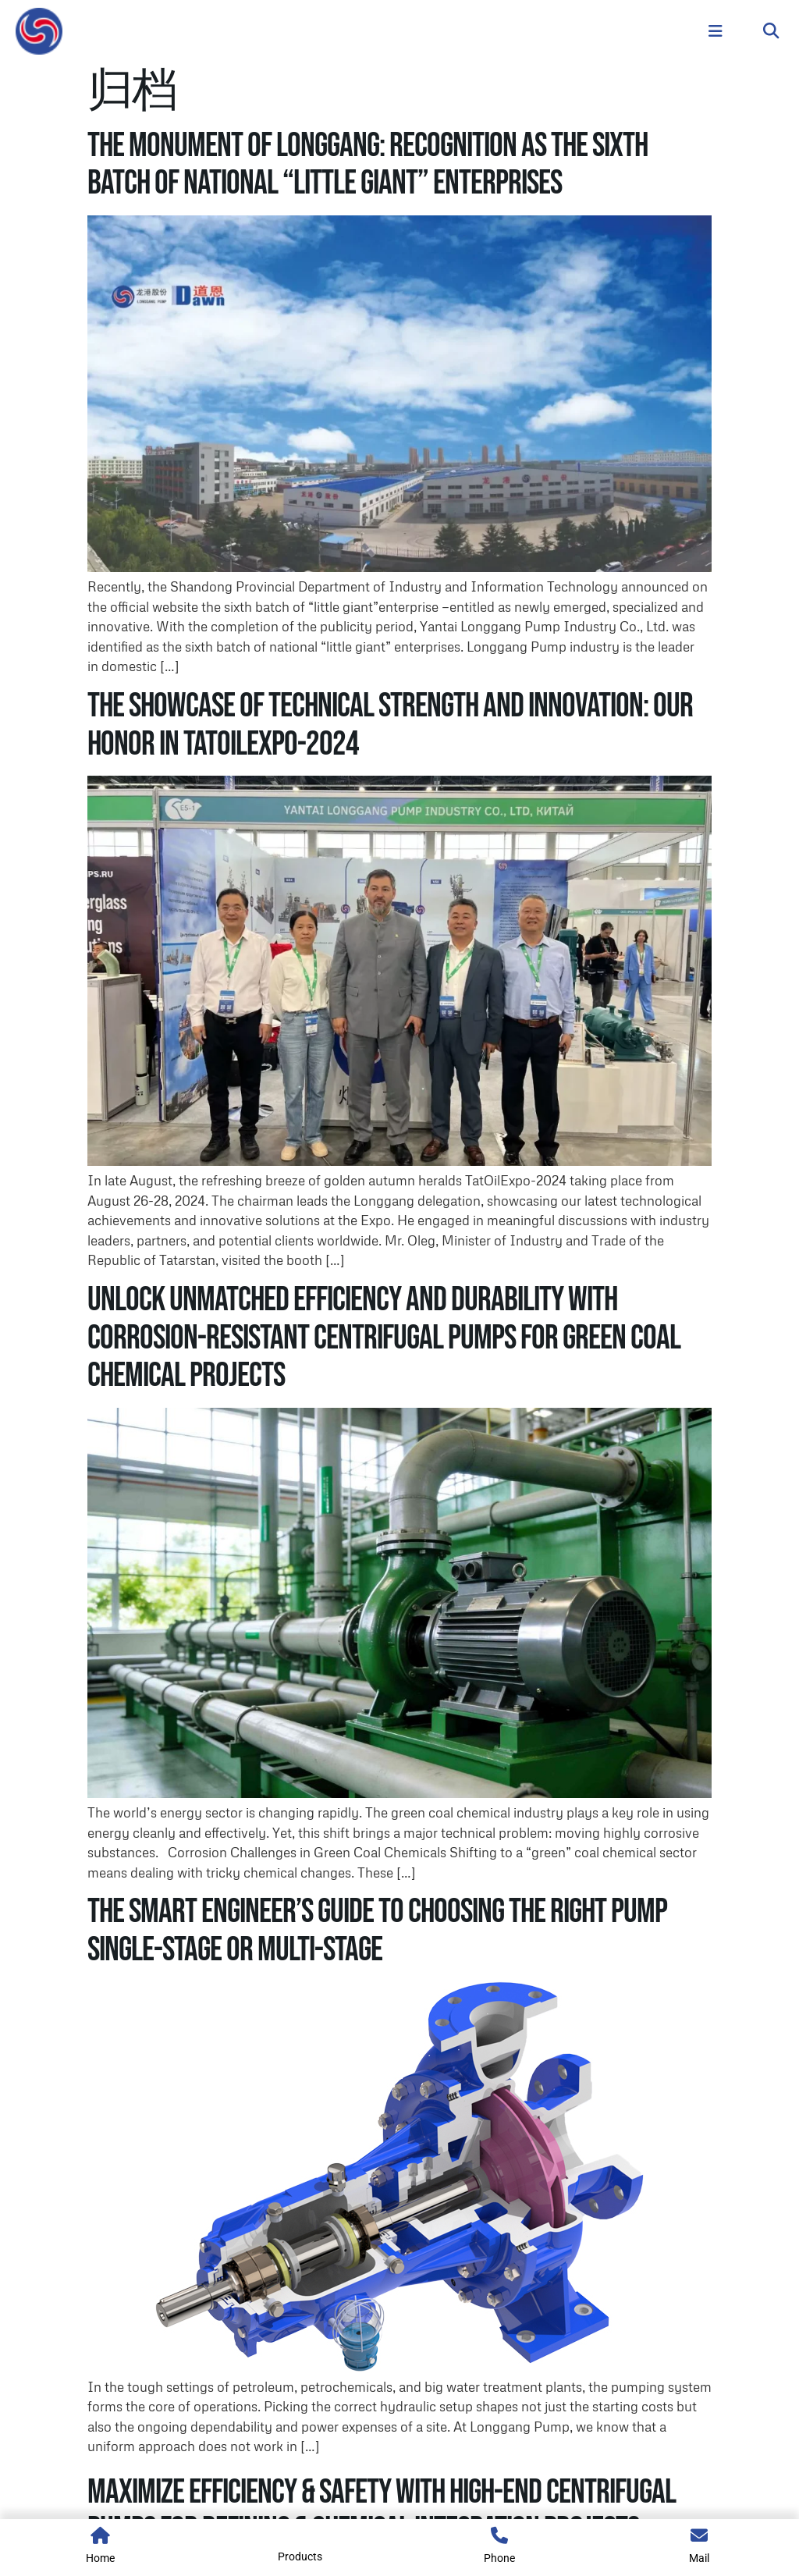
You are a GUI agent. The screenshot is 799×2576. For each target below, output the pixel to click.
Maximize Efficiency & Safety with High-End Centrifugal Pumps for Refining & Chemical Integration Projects (381, 2510)
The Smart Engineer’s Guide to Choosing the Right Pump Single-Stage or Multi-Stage (377, 1930)
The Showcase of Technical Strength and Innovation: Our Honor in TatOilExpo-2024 (390, 724)
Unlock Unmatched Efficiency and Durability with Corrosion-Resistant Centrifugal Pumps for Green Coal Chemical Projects (383, 1337)
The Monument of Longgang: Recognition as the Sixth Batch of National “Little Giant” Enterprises (367, 164)
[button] (770, 31)
